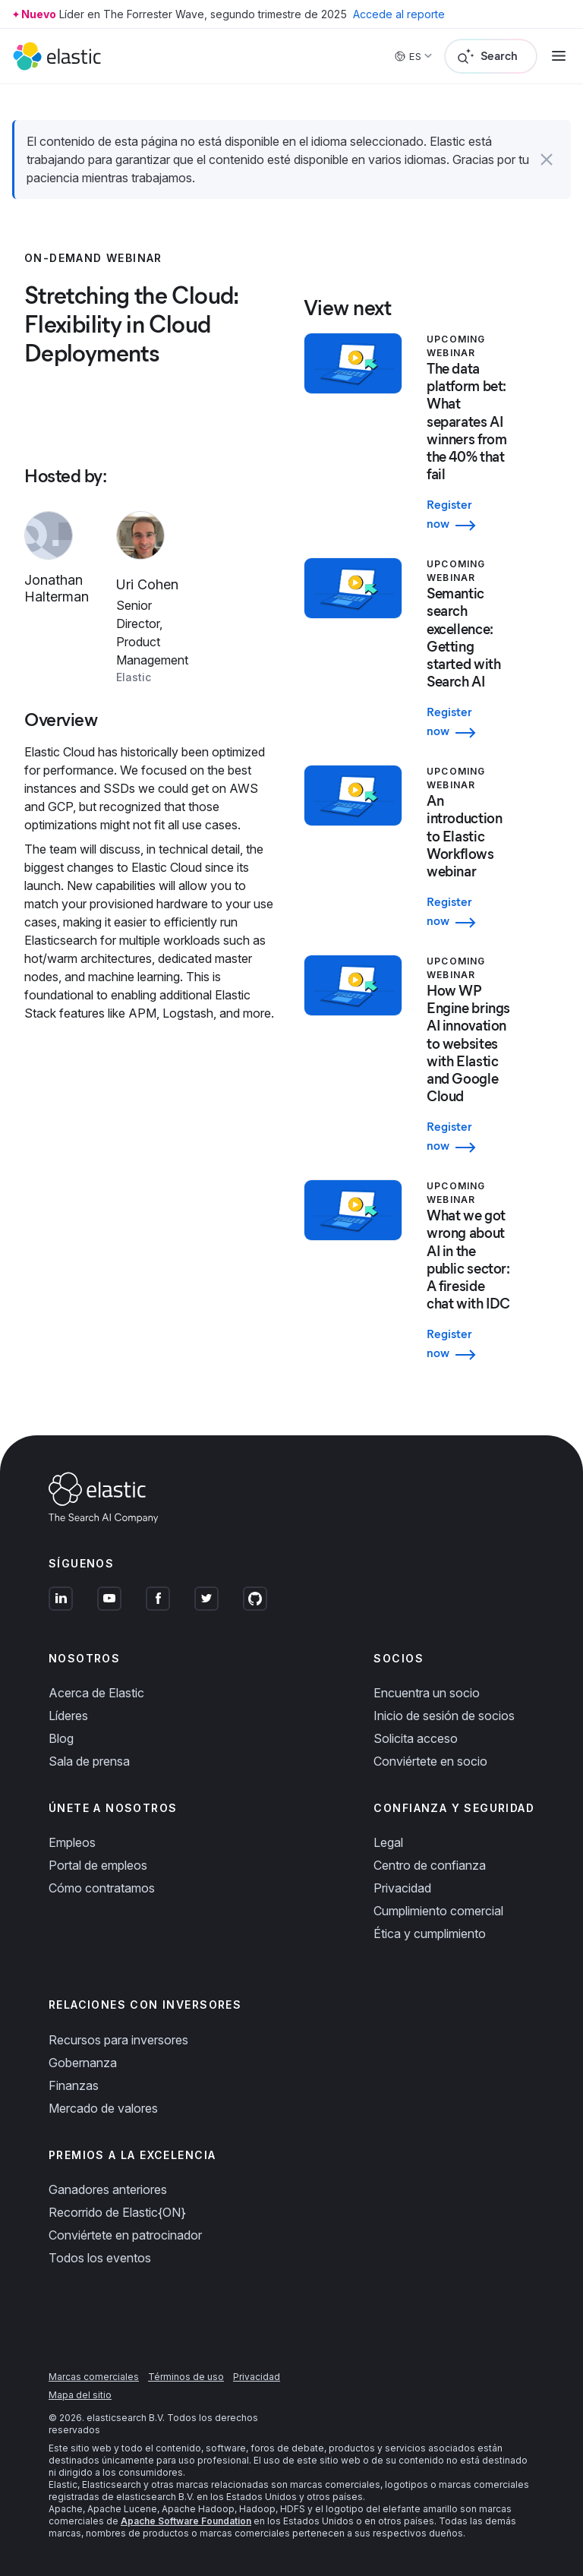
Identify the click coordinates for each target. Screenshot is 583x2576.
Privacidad (402, 1888)
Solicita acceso (415, 1738)
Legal (388, 1842)
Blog (61, 1738)
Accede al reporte (399, 14)
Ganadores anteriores (108, 2189)
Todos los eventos (100, 2257)
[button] (546, 159)
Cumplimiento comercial (438, 1910)
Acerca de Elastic (96, 1692)
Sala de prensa (89, 1761)
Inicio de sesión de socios (444, 1715)
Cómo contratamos (102, 1888)
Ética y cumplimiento (429, 1933)
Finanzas (74, 2085)
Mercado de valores (103, 2108)
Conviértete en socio (430, 1761)
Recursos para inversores (118, 2039)
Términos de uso (186, 2376)
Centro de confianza (429, 1865)
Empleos (72, 1842)
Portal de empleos (98, 1865)
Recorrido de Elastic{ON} (117, 2212)
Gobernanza (83, 2062)
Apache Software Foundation (186, 2521)
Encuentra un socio (426, 1692)
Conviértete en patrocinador (125, 2235)
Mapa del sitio (80, 2395)
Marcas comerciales (94, 2376)
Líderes (68, 1715)
